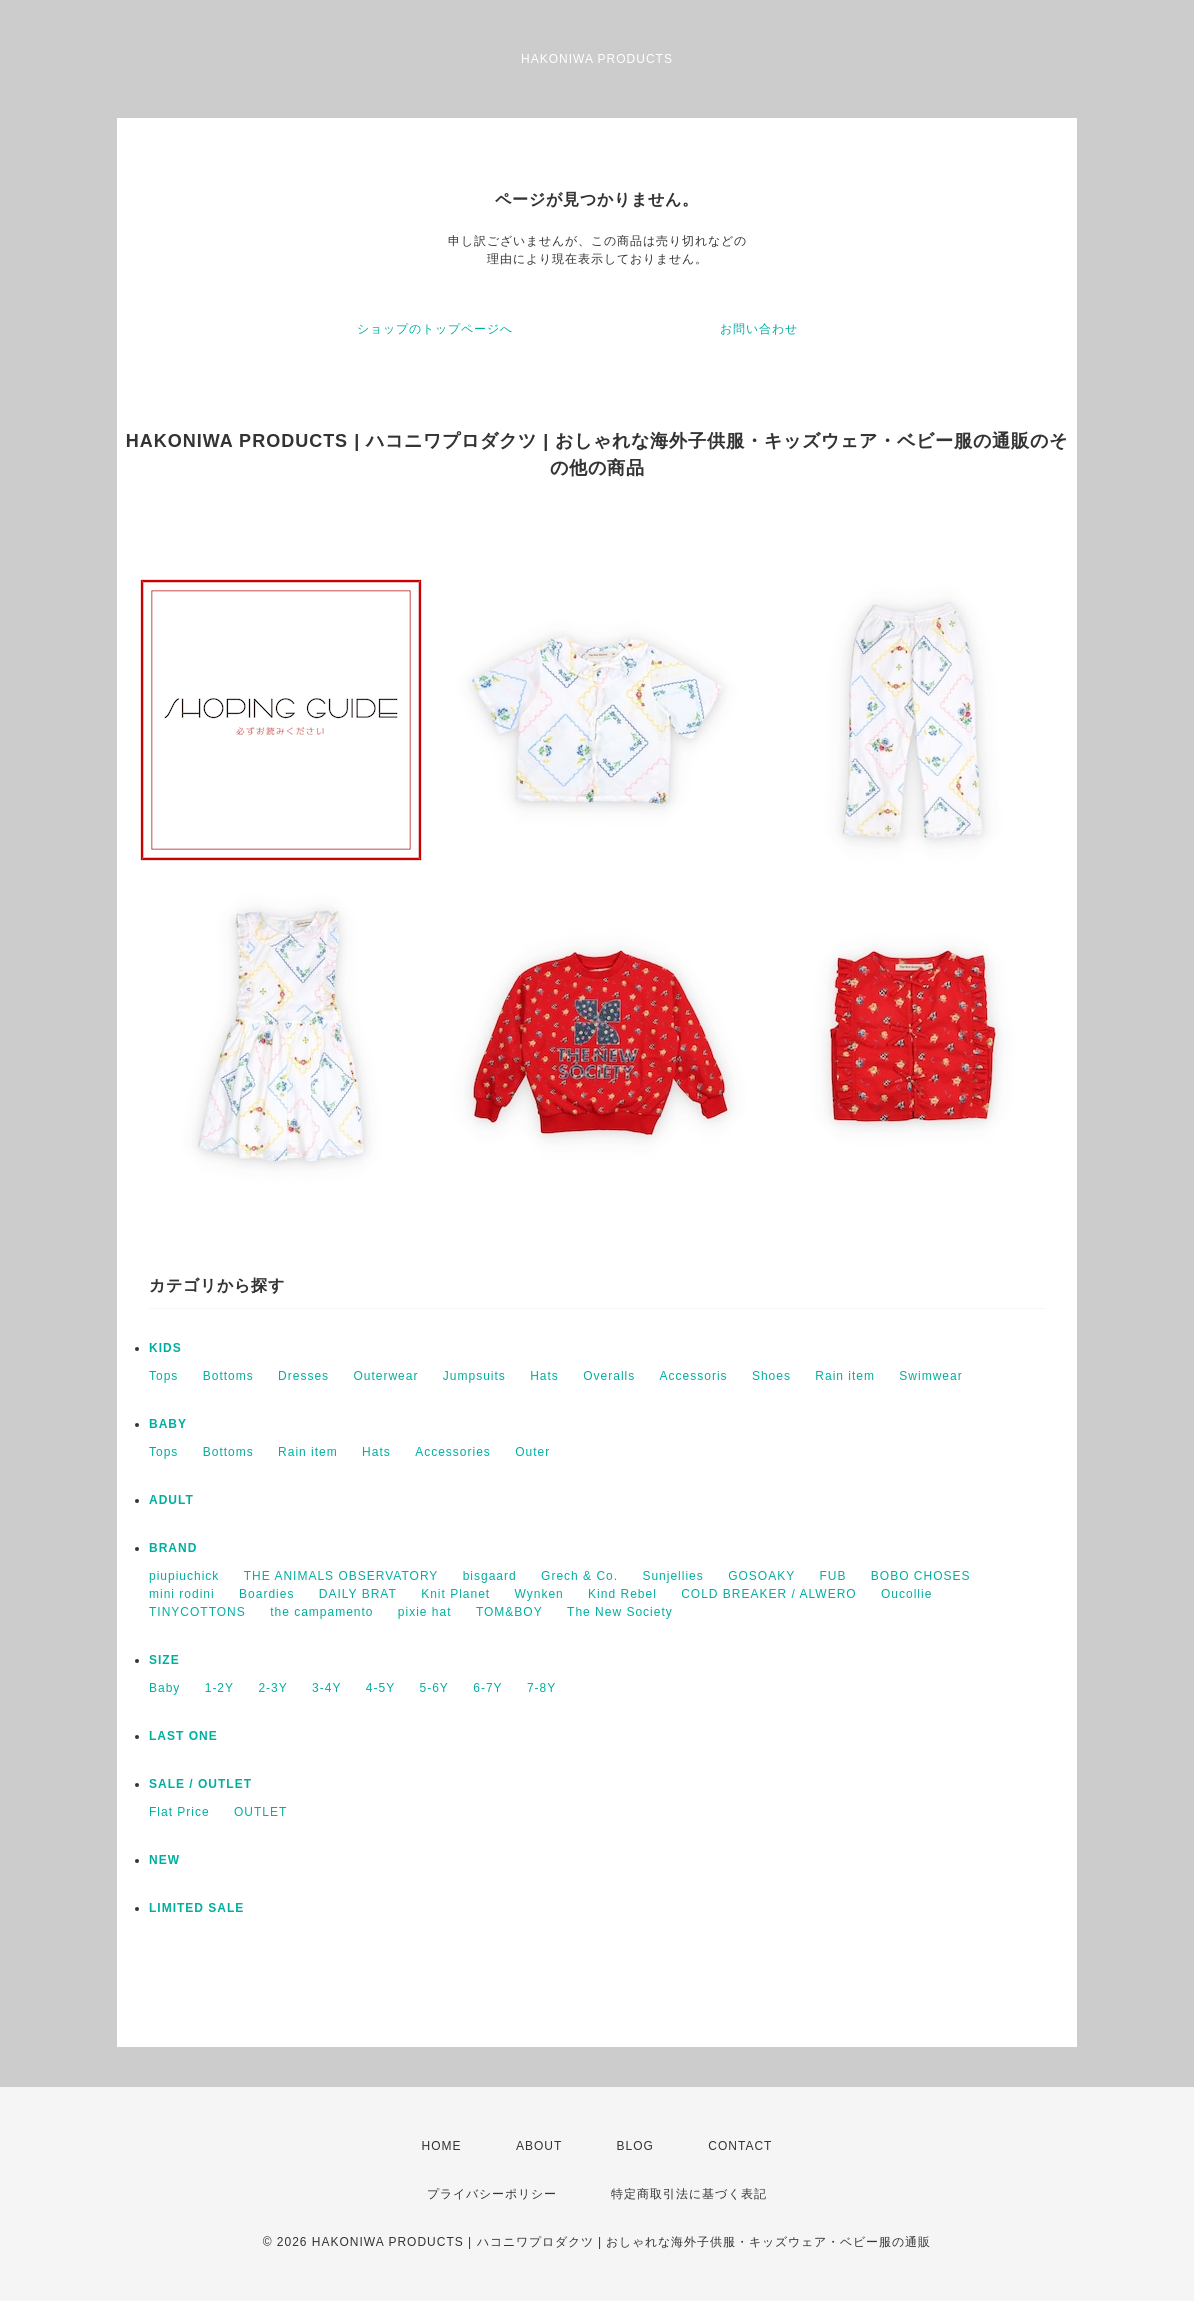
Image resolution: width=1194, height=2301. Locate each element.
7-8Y (541, 1688)
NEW (164, 1860)
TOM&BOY (509, 1612)
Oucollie (906, 1594)
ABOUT (539, 2146)
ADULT (171, 1500)
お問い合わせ (759, 329)
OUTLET (260, 1812)
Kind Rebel (622, 1594)
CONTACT (740, 2146)
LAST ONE (183, 1736)
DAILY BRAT (358, 1594)
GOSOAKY (761, 1576)
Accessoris (694, 1376)
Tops (163, 1376)
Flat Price (179, 1812)
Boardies (266, 1594)
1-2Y (219, 1688)
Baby (164, 1688)
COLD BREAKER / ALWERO (768, 1594)
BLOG (635, 2146)
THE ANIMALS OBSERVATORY (341, 1576)
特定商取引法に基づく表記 (689, 2194)
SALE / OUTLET (200, 1784)
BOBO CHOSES (921, 1576)
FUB (833, 1576)
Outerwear (385, 1376)
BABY (168, 1424)
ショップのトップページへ (435, 329)
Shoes (771, 1376)
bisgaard (490, 1576)
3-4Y (326, 1688)
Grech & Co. (579, 1576)
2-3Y (272, 1688)
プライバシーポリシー (492, 2194)
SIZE (164, 1660)
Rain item (845, 1376)
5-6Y (434, 1688)
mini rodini (182, 1594)
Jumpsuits (474, 1376)
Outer (532, 1452)
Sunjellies (672, 1576)
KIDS (165, 1348)
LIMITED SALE (196, 1908)
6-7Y (487, 1688)
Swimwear (930, 1376)
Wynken (539, 1594)
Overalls (609, 1376)
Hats (544, 1376)
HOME (442, 2146)
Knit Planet (455, 1594)
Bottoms (228, 1376)
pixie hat (425, 1612)
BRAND (173, 1548)
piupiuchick (184, 1576)
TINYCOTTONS (197, 1612)
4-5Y (380, 1688)
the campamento (321, 1612)
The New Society (620, 1612)
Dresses (303, 1376)
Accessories (453, 1452)
